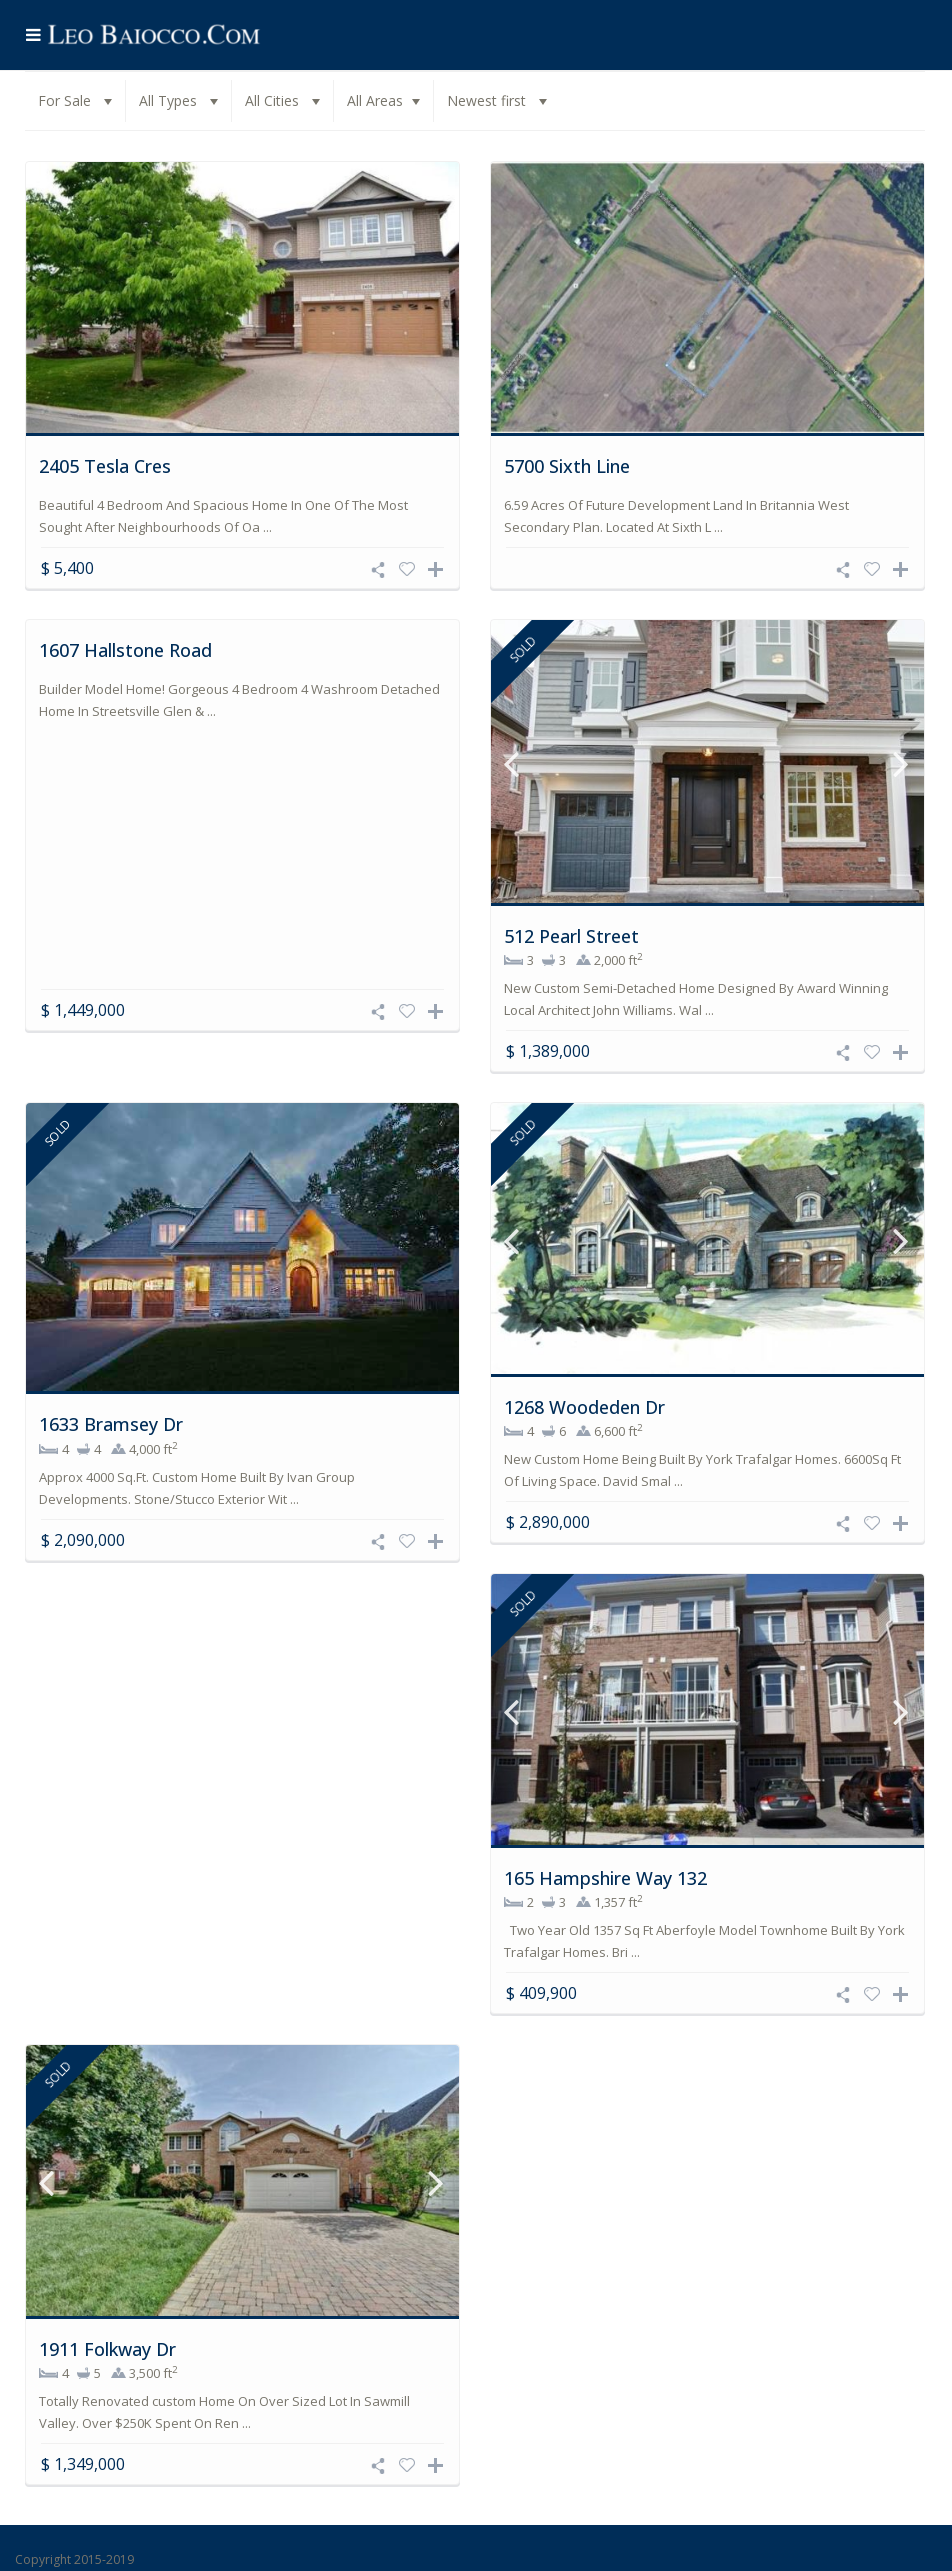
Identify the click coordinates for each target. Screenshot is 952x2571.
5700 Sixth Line (567, 466)
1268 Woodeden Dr (584, 1409)
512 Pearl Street (571, 938)
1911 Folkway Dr (107, 2351)
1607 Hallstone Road (125, 652)
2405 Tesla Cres (105, 466)
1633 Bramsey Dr (111, 1426)
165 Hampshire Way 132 (605, 1880)
